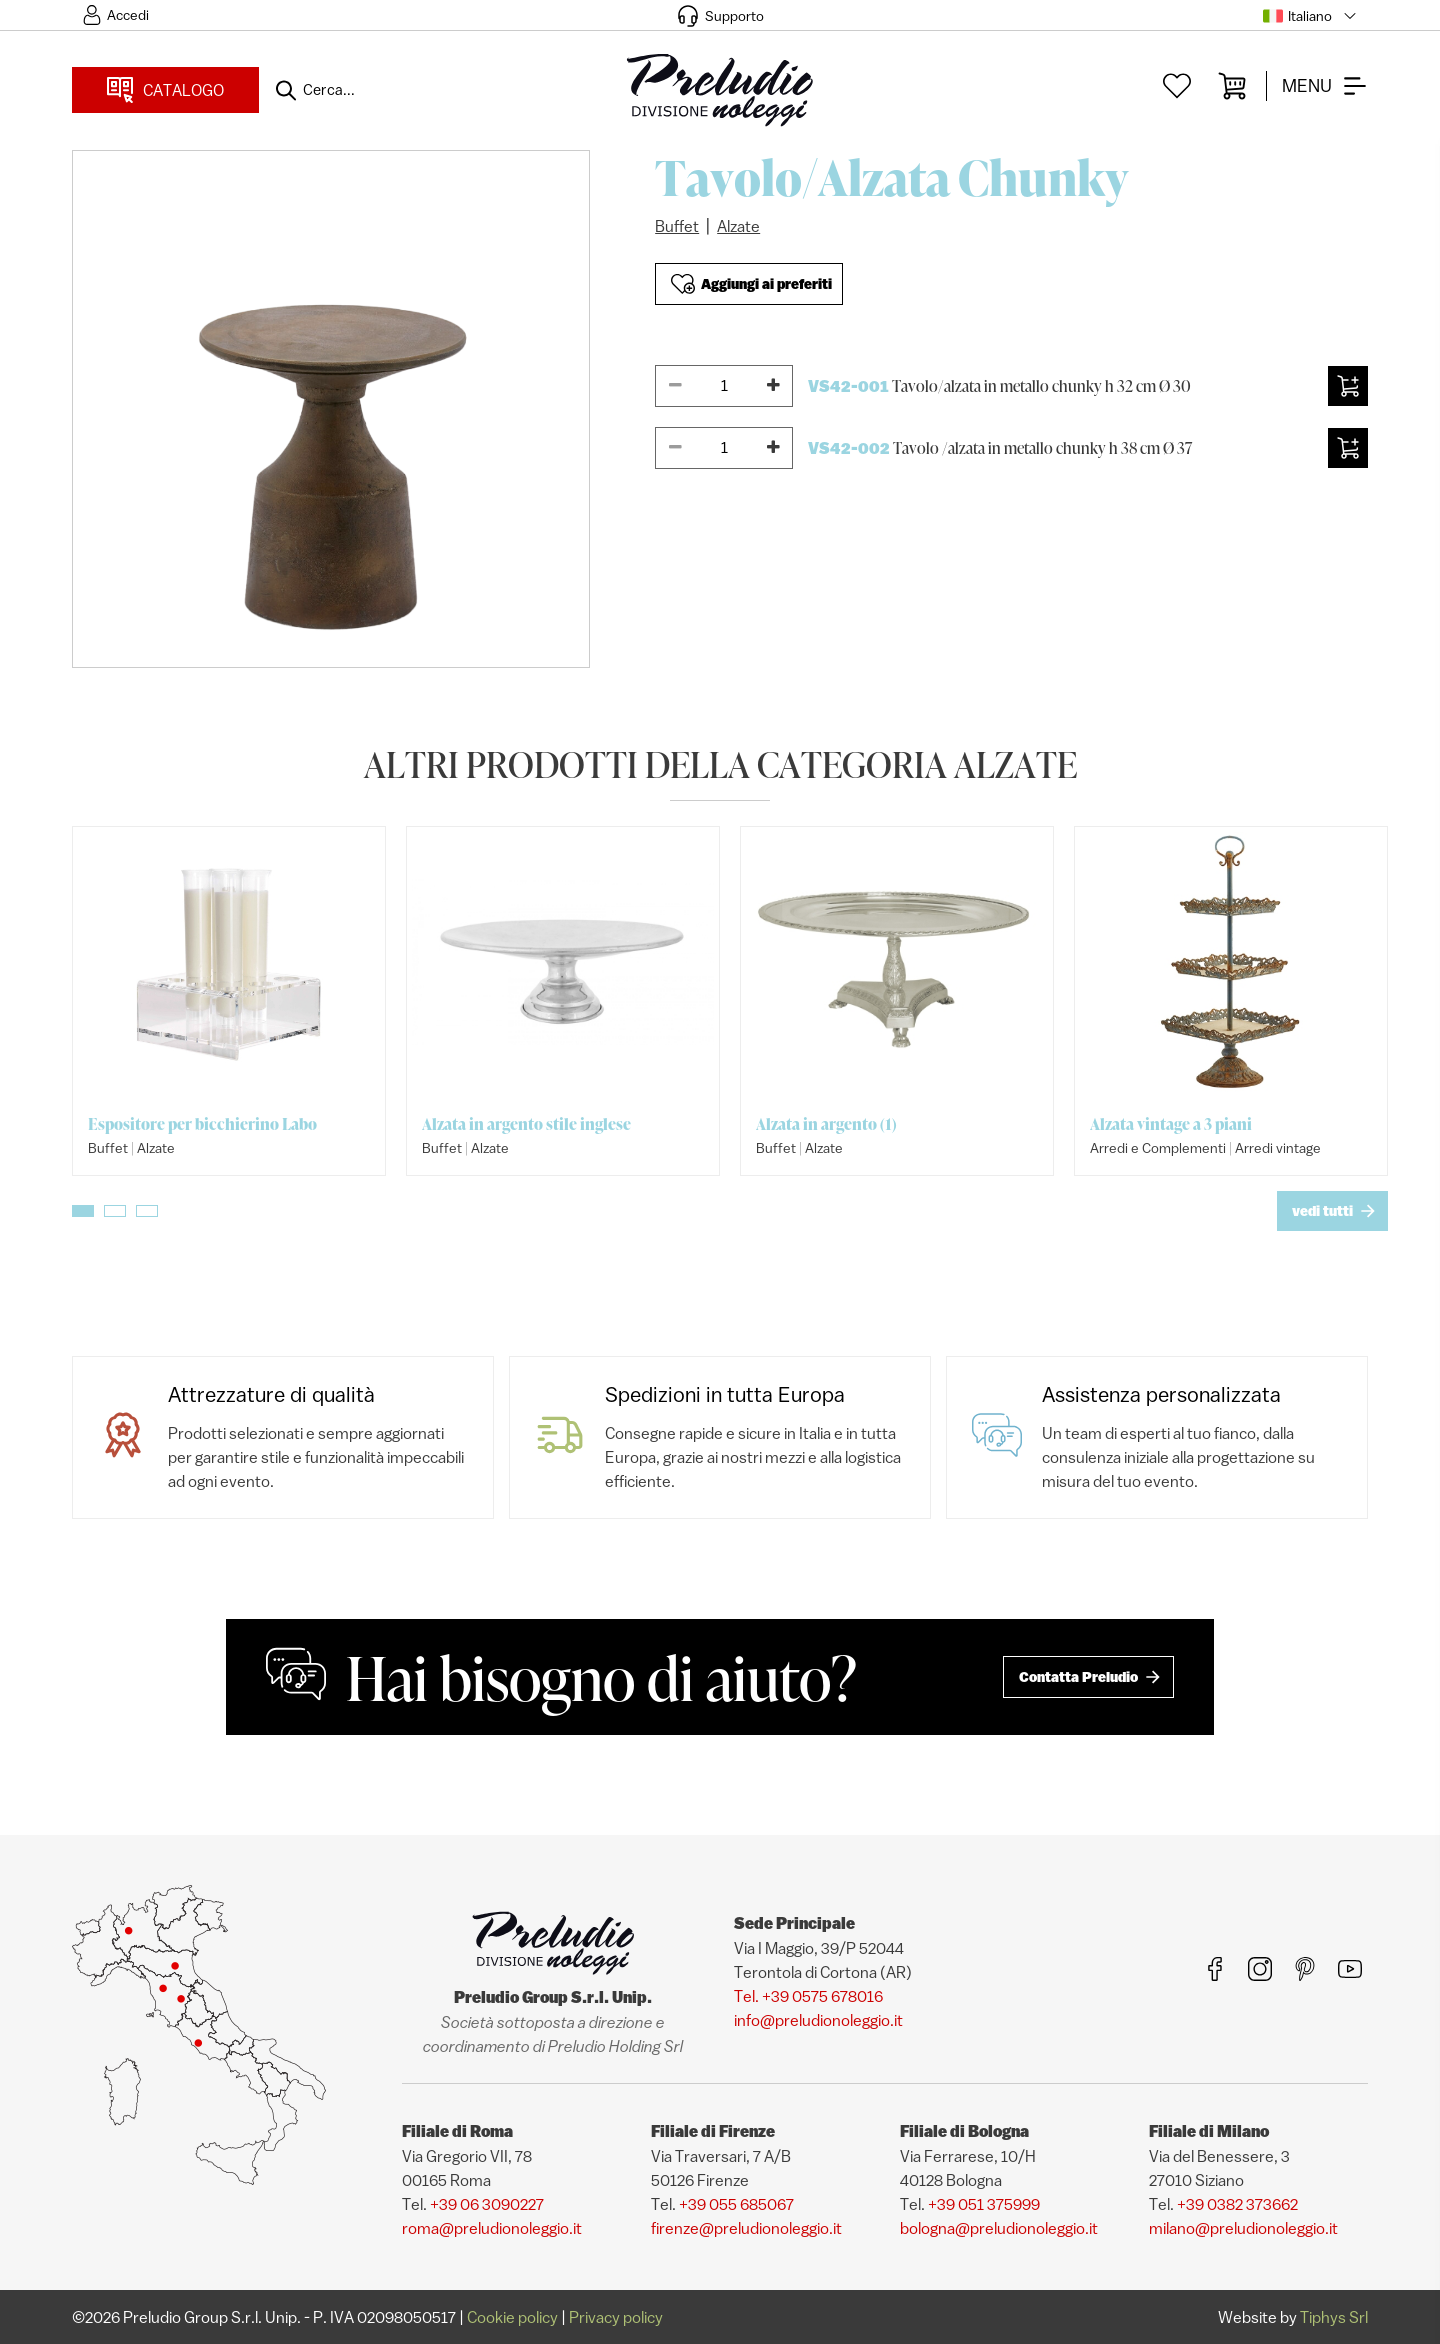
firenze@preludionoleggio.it (746, 2228)
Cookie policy (512, 2317)
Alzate (738, 226)
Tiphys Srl (1334, 2317)
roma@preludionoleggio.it (492, 2228)
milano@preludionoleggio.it (1243, 2228)
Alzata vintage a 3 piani (1171, 1124)
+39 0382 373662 (1237, 2204)
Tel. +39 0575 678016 (808, 1996)
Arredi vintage (1278, 1148)
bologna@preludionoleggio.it (999, 2228)
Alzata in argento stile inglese (526, 1124)
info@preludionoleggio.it (818, 2020)
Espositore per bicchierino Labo (202, 1124)
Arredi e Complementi (1158, 1148)
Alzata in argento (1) (826, 1124)
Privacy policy (616, 2317)
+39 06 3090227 (487, 2204)
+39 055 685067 (736, 2204)
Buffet (677, 226)
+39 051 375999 (984, 2204)
